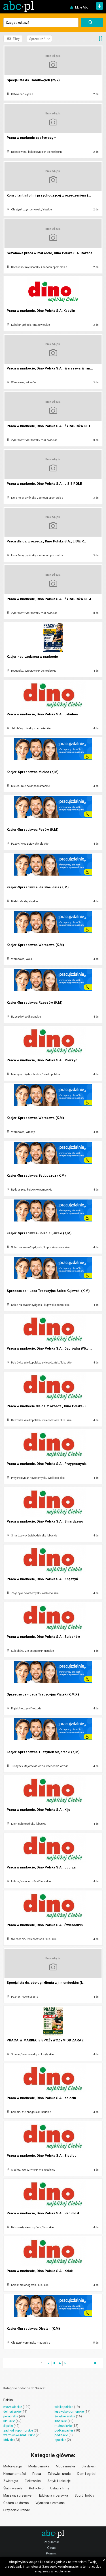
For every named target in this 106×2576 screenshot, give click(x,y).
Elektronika (33, 2481)
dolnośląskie (12, 2411)
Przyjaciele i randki (16, 2510)
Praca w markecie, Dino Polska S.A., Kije (38, 1810)
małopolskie (63, 2425)
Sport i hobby (84, 2495)
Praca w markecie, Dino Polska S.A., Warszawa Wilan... (50, 368)
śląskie (8, 2425)
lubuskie (9, 2421)
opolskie (60, 2440)
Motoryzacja (12, 2466)
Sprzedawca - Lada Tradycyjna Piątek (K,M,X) (43, 1694)
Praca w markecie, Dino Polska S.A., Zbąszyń (42, 1579)
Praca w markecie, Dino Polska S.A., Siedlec (41, 2156)
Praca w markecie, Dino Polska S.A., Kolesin (41, 2098)
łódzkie (8, 2440)
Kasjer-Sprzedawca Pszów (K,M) (32, 830)
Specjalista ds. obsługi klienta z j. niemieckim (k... (46, 1983)
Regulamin (51, 2542)
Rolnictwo (36, 2488)
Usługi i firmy (59, 2488)
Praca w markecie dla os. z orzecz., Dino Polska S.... (48, 1406)
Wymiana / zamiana (50, 2503)
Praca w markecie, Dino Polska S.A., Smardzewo (45, 1521)
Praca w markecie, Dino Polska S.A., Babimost (43, 2213)
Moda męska (65, 2466)
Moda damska (38, 2466)
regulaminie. (62, 2571)
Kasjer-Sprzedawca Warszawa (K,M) (35, 945)
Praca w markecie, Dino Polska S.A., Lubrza (41, 1867)
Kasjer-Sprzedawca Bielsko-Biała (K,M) (38, 887)
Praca (36, 2474)
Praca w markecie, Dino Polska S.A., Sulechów (43, 1637)
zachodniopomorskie (18, 2430)
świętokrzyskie (65, 2416)
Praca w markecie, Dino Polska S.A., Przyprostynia (47, 1464)
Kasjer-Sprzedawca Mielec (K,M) (33, 772)
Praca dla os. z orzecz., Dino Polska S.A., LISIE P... (46, 541)
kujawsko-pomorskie (69, 2411)
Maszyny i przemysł (17, 2495)
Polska (8, 2400)
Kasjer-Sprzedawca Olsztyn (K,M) (33, 2329)
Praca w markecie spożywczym (31, 138)
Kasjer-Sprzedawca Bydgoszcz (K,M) (36, 1175)
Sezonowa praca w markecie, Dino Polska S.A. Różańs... (51, 253)
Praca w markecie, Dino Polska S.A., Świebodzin (45, 1925)
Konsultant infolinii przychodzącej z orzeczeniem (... (49, 195)
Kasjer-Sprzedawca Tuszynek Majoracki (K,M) (43, 1752)
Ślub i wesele (12, 2488)
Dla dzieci (88, 2466)
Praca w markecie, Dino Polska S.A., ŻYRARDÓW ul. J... (50, 599)
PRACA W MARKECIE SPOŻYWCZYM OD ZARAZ (45, 2040)
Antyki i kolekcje (59, 2481)
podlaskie (61, 2435)
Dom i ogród (86, 2474)
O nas (51, 2548)
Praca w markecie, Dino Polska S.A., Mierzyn (42, 1060)
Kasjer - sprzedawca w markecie (32, 657)
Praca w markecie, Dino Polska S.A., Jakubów (42, 714)
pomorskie (10, 2416)
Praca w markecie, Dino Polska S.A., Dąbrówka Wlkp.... (49, 1348)
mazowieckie (12, 2407)
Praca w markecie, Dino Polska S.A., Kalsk (40, 2271)
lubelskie (61, 2421)
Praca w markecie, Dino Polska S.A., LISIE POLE (44, 484)
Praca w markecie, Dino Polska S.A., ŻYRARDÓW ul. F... (50, 426)
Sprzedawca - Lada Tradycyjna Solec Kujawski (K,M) (48, 1291)
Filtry (13, 39)
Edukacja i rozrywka (53, 2495)
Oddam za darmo (16, 2503)
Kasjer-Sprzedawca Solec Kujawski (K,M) (39, 1233)
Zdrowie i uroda (59, 2474)
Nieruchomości (14, 2474)
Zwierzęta (10, 2481)
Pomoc (51, 2553)
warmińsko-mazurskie (19, 2435)
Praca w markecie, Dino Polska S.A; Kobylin (41, 311)
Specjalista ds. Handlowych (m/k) (33, 80)
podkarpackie (64, 2430)
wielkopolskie (64, 2407)
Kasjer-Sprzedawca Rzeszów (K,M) (34, 1003)
